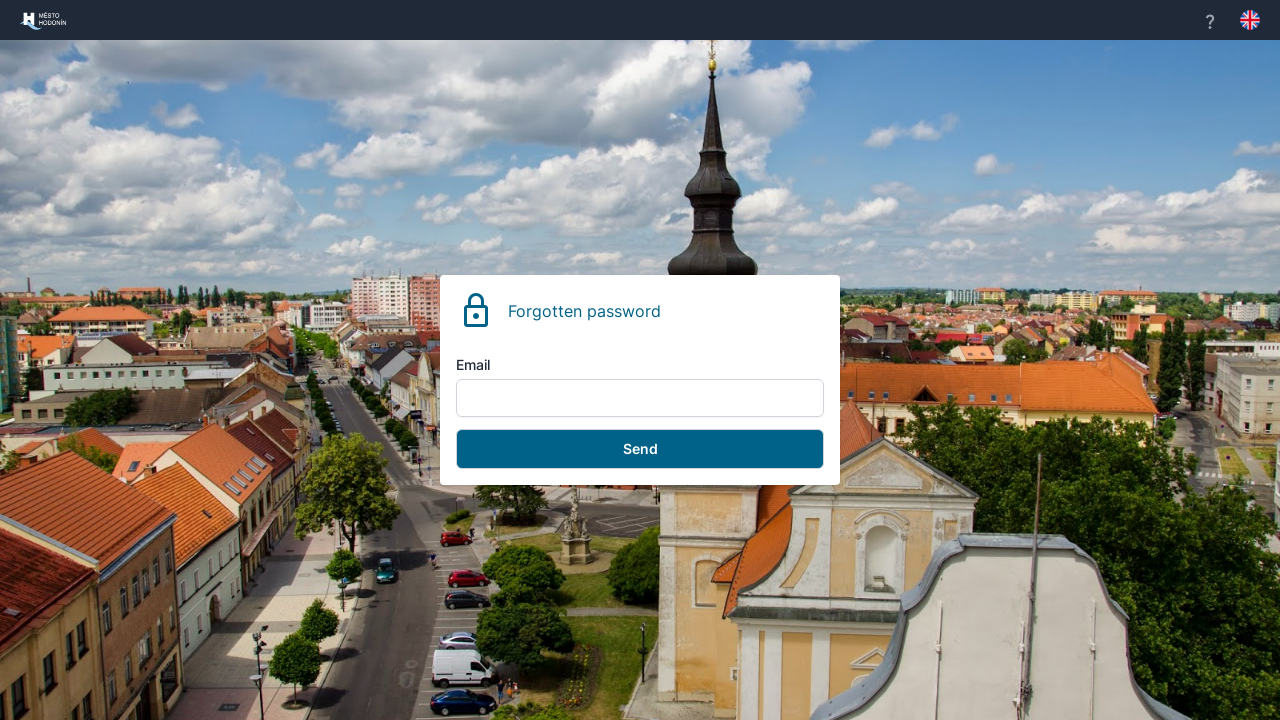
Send (640, 448)
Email (473, 364)
